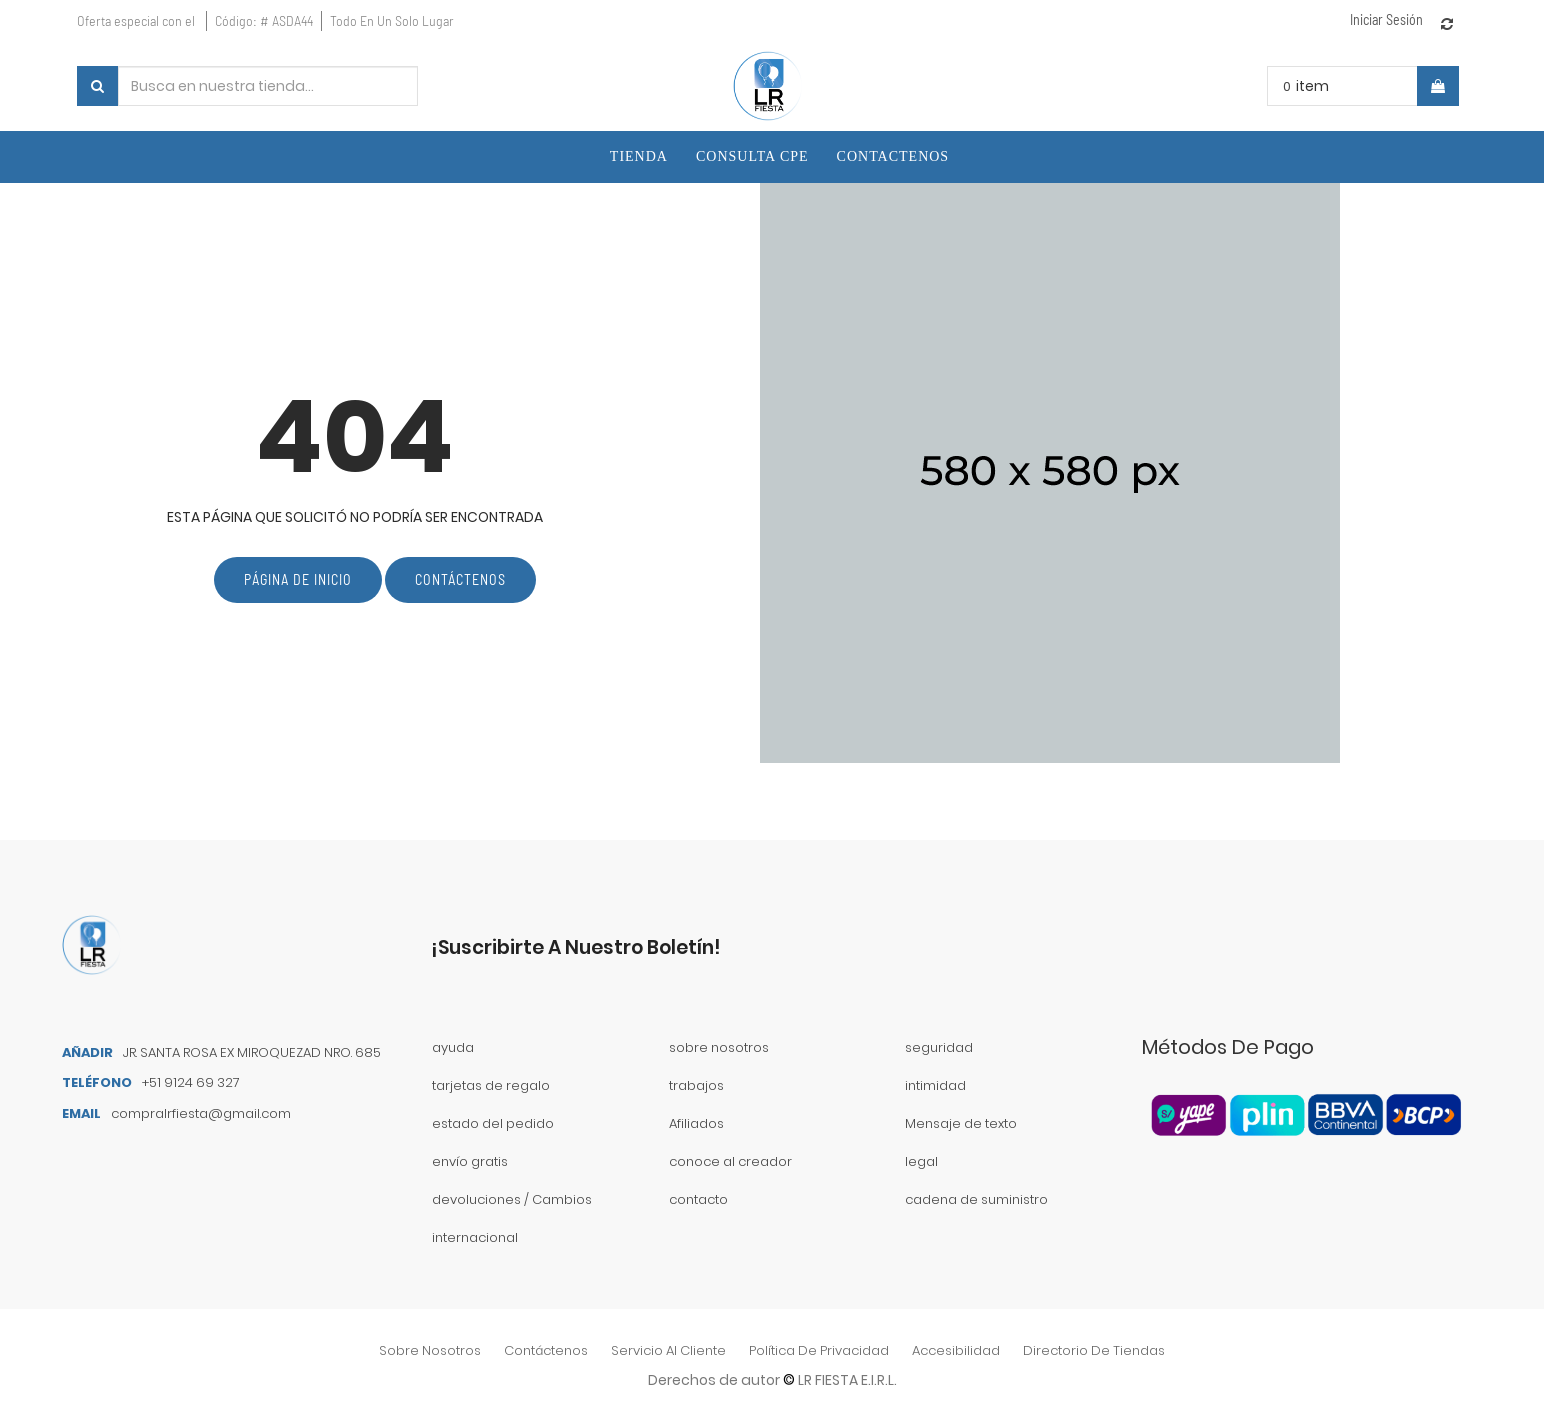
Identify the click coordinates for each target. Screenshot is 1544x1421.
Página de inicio (298, 579)
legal (921, 1161)
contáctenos (546, 1350)
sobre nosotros (430, 1350)
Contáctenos (460, 579)
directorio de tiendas (1094, 1350)
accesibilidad (956, 1350)
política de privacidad (819, 1350)
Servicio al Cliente (668, 1350)
